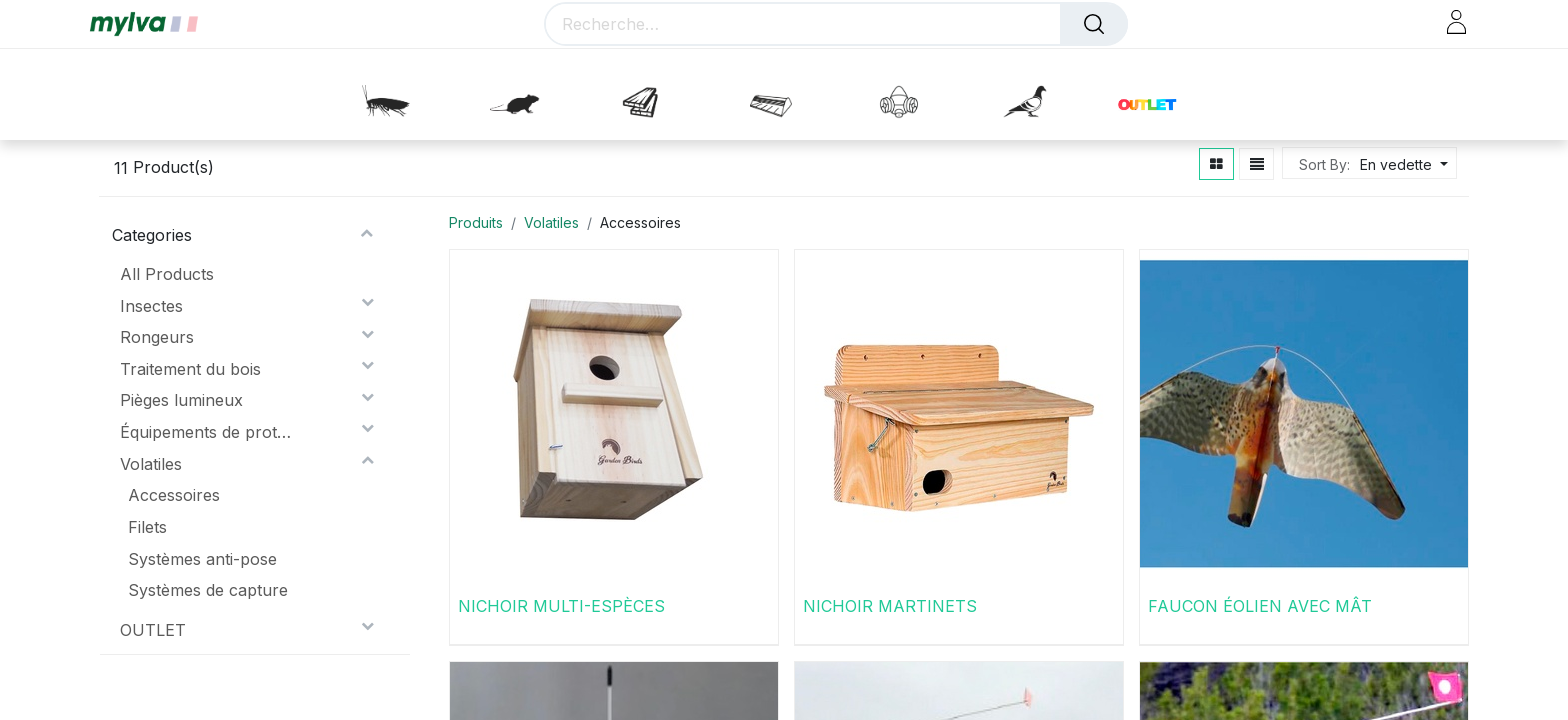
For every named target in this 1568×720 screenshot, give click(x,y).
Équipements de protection (207, 432)
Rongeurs (157, 337)
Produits (476, 222)
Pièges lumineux (181, 400)
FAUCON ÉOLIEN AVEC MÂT (1260, 606)
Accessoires (174, 495)
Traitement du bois (190, 369)
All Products (167, 274)
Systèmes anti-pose (202, 559)
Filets (147, 527)
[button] (1401, 164)
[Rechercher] (1094, 24)
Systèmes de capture (208, 590)
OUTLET (153, 630)
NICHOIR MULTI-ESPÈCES (561, 606)
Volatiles (151, 464)
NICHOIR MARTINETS (890, 606)
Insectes (151, 306)
